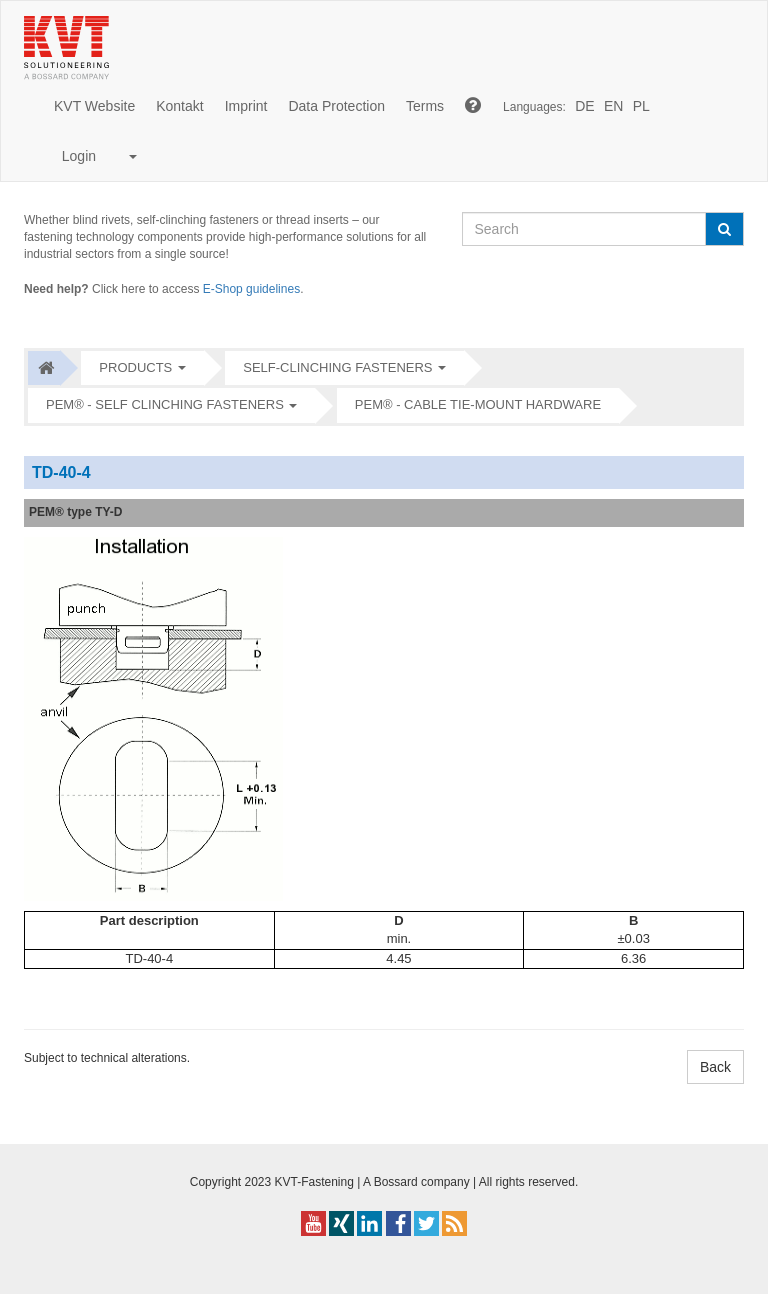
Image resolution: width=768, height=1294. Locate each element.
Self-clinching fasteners (337, 367)
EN (613, 106)
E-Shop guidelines (251, 289)
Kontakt (179, 106)
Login (95, 156)
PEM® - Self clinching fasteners (165, 404)
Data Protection (336, 106)
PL (641, 106)
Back (715, 1067)
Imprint (246, 106)
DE (584, 106)
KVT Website (94, 106)
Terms (425, 106)
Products (135, 367)
